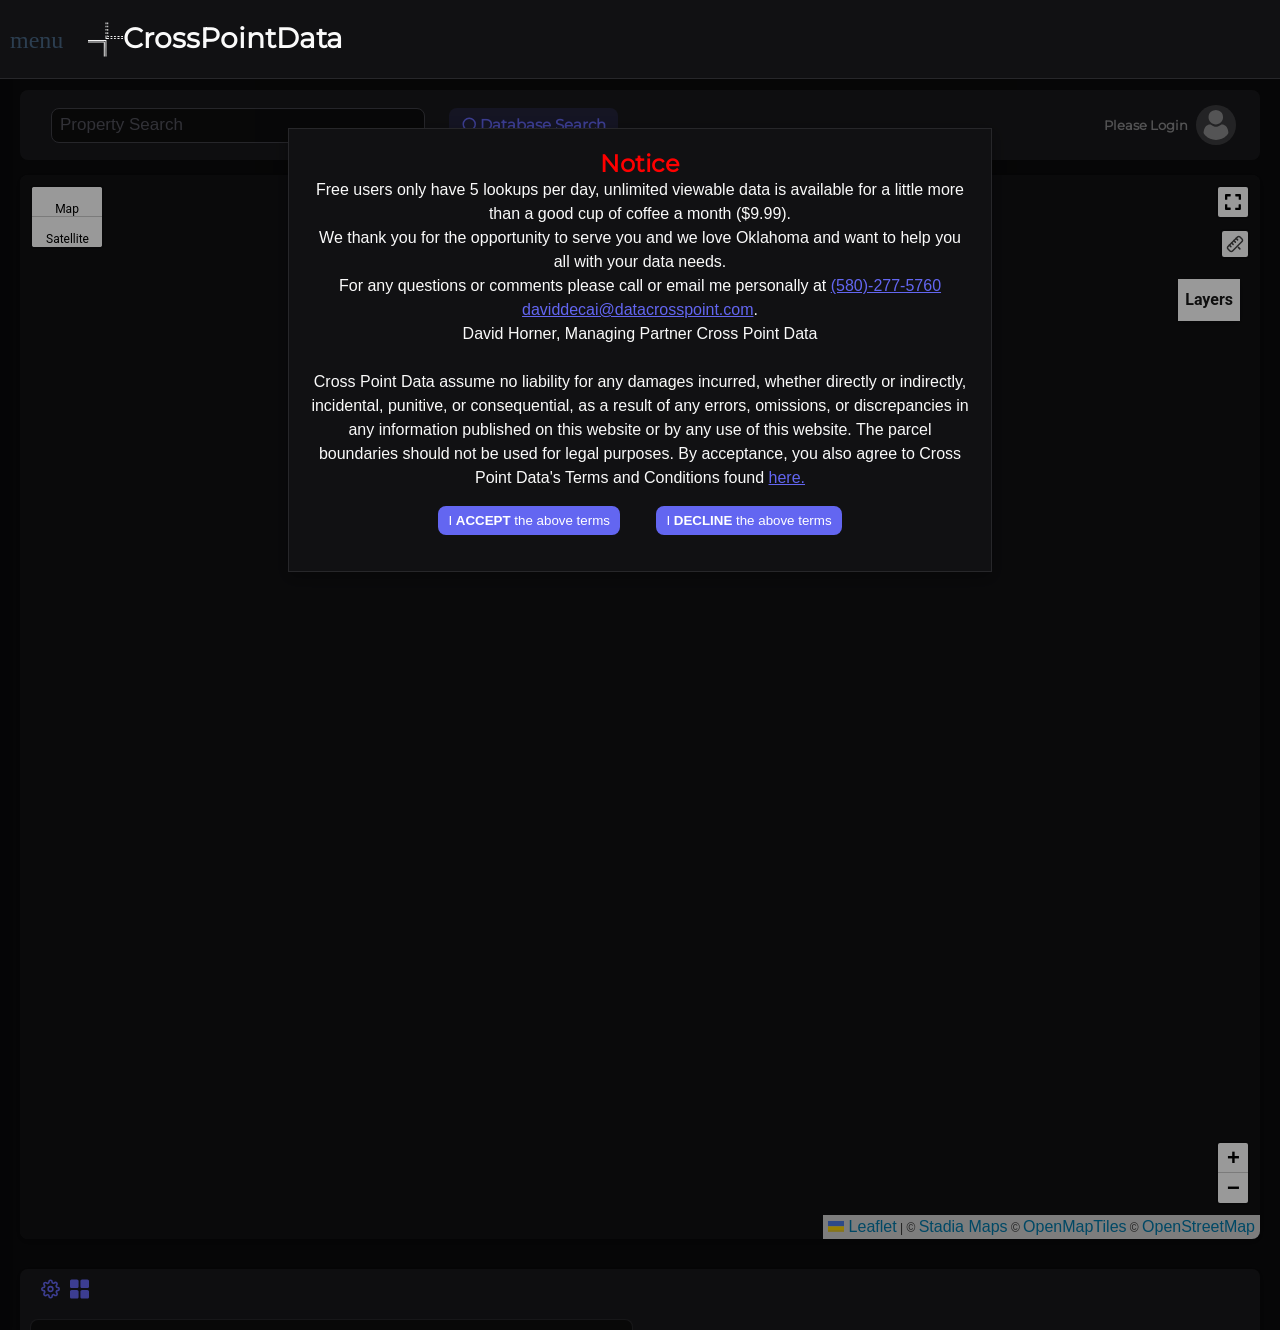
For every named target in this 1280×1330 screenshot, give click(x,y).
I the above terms (528, 520)
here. (787, 477)
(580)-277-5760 (886, 285)
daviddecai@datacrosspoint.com (637, 309)
